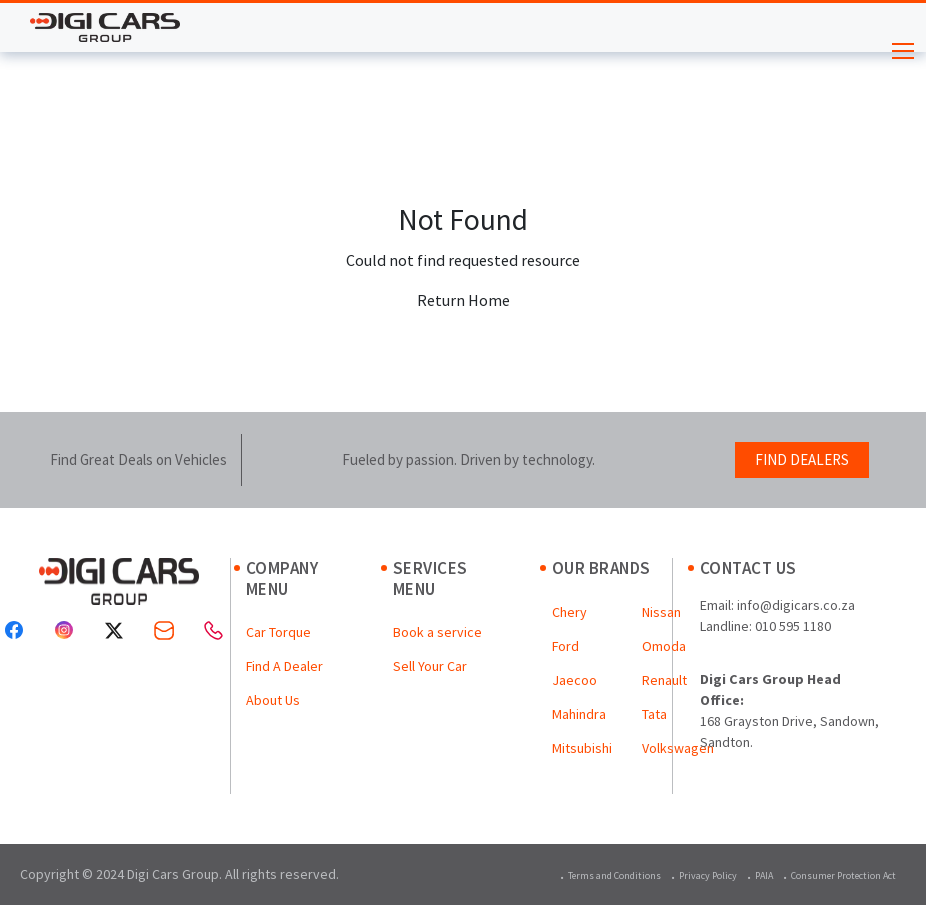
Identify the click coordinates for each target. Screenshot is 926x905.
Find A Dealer (284, 666)
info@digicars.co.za (796, 605)
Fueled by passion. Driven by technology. (468, 459)
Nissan (661, 612)
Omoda (664, 646)
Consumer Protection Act (843, 875)
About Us (273, 700)
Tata (654, 714)
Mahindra (579, 714)
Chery (569, 612)
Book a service (437, 632)
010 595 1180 (793, 626)
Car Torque (278, 632)
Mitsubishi (582, 748)
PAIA (764, 875)
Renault (664, 680)
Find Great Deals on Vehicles (138, 459)
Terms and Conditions (614, 875)
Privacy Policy (708, 875)
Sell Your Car (430, 666)
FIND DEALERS (802, 459)
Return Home (463, 300)
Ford (565, 646)
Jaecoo (574, 680)
